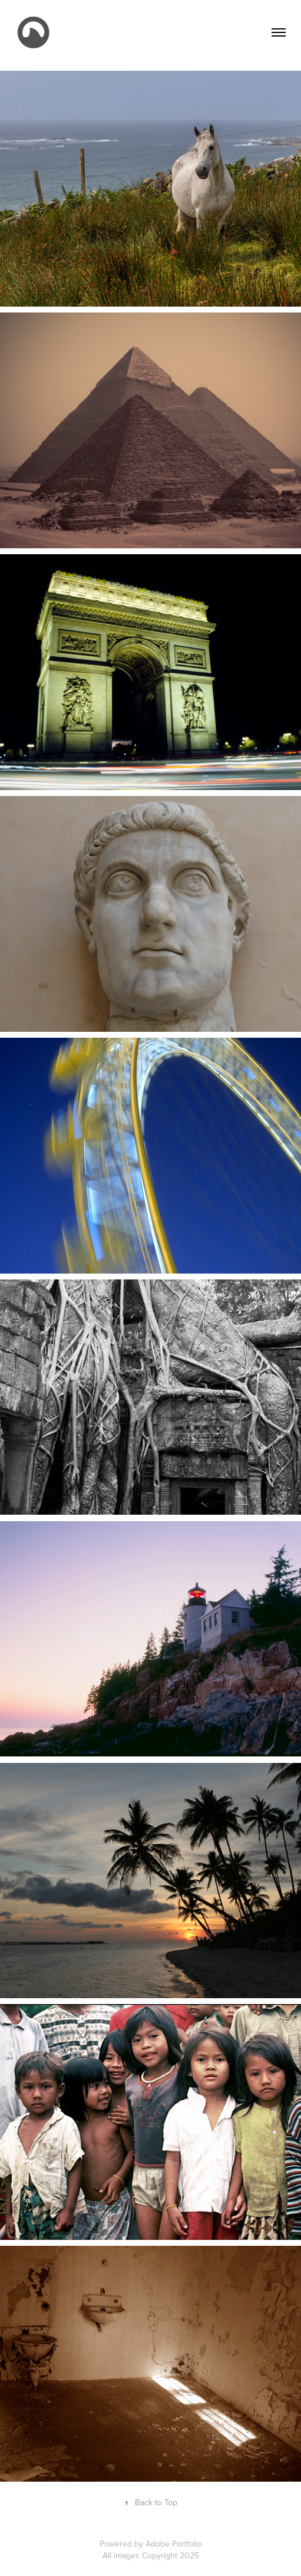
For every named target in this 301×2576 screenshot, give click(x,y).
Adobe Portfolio (173, 2543)
